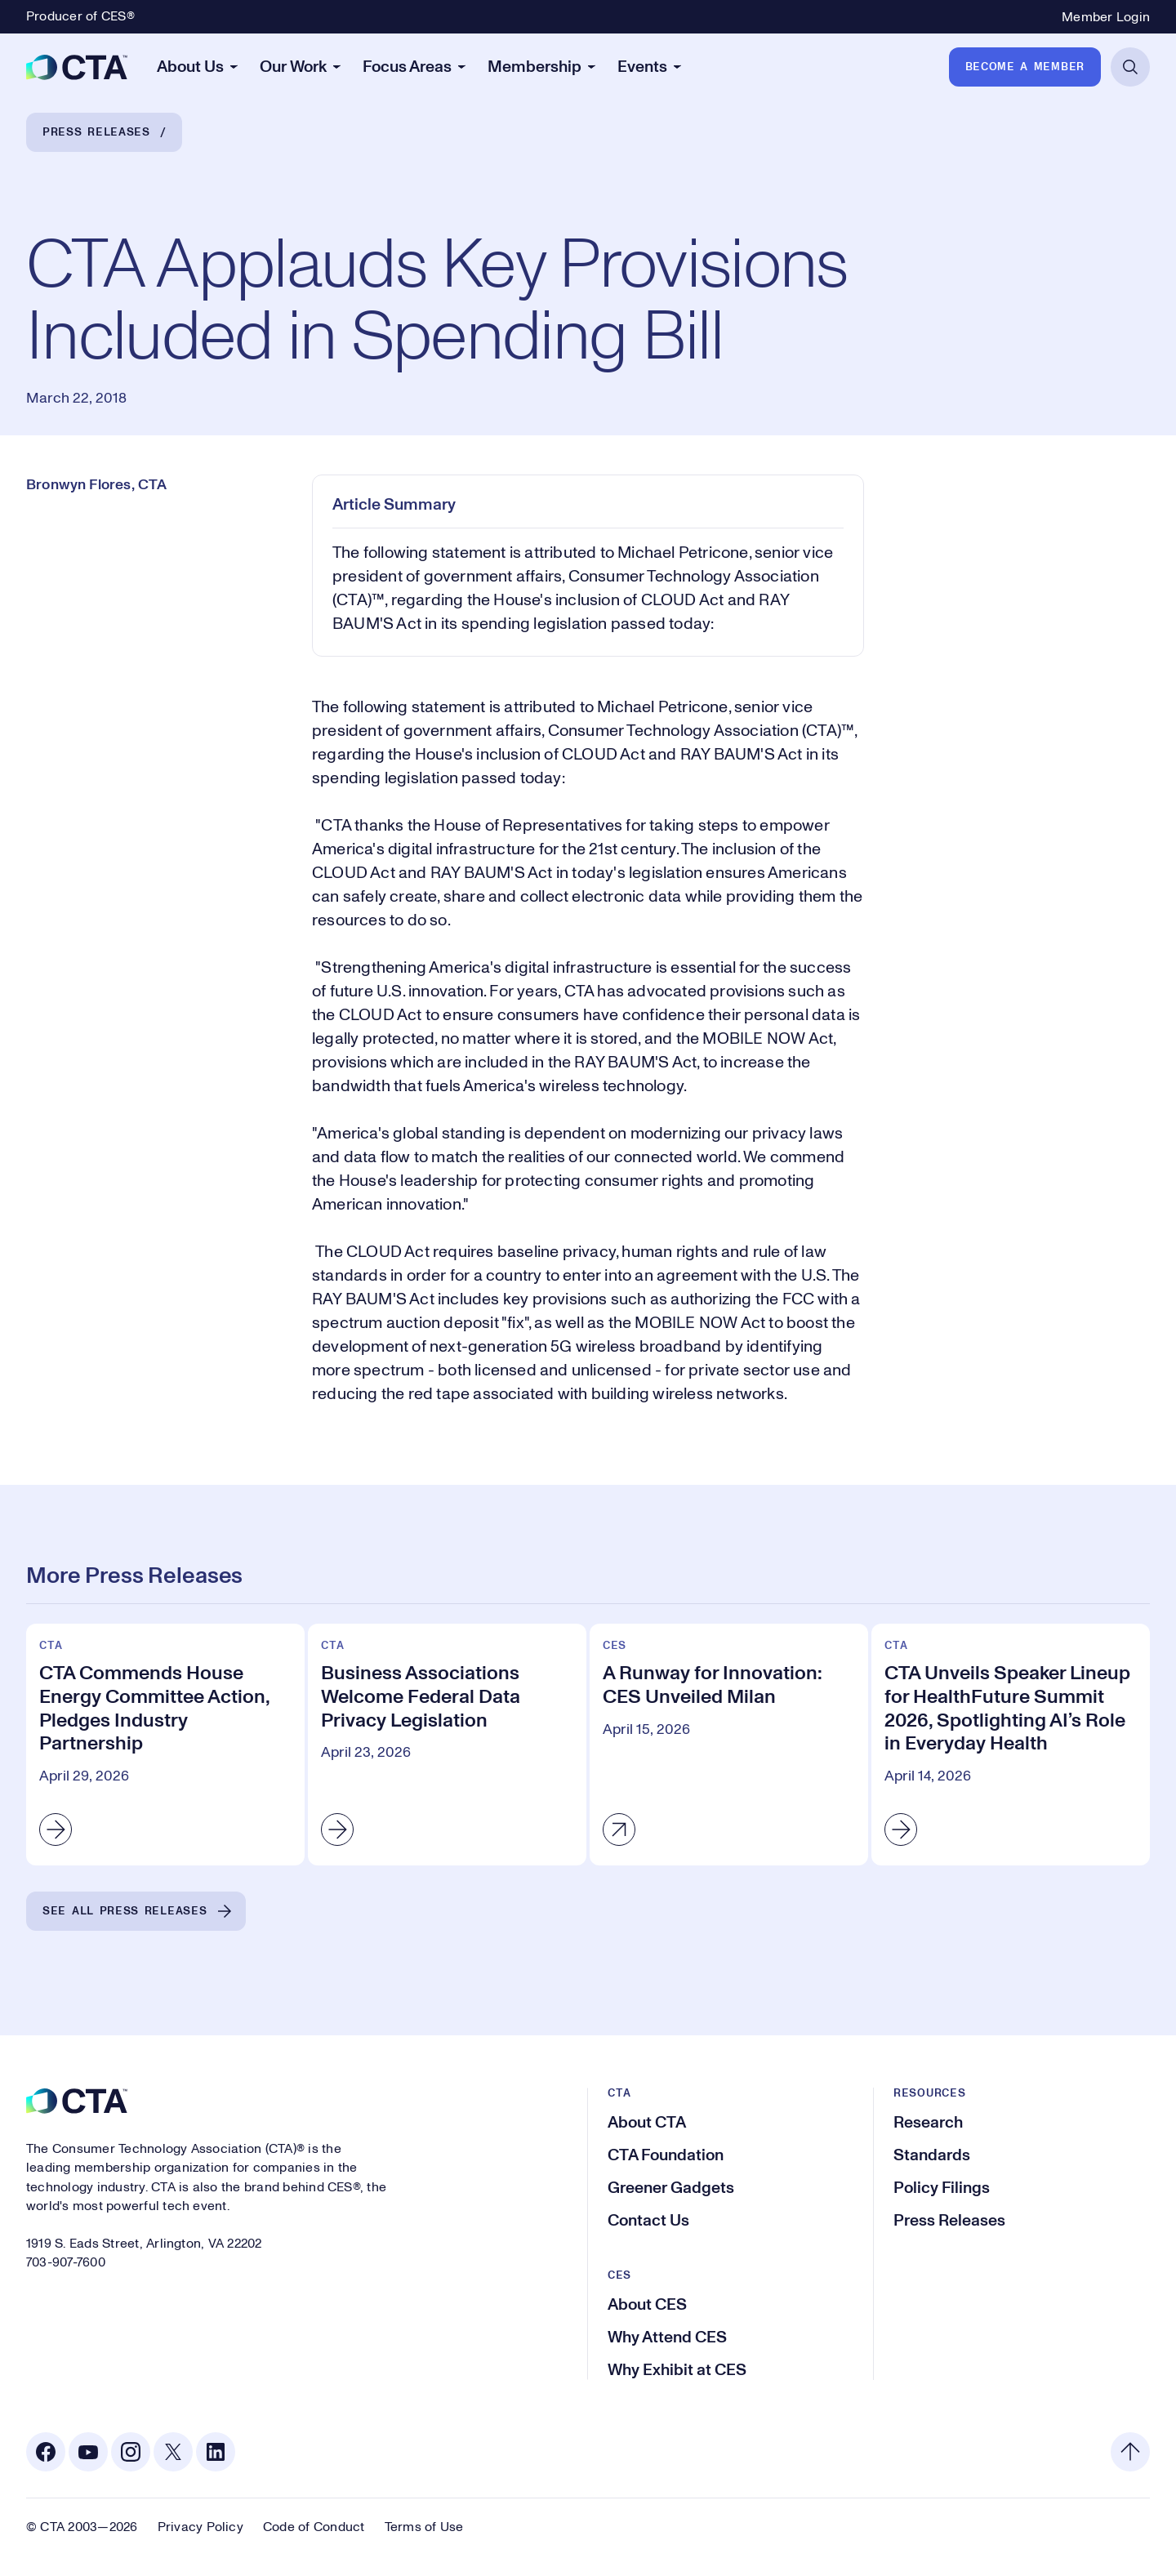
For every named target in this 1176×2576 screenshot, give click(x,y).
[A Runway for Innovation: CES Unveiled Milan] (729, 1744)
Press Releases (96, 132)
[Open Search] (1130, 67)
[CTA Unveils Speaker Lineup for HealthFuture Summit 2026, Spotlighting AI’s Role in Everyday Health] (1010, 1744)
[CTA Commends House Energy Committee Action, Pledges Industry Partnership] (165, 1744)
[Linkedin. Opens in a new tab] (215, 2451)
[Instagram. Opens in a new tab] (130, 2451)
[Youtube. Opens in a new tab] (88, 2451)
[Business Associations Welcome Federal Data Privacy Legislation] (447, 1744)
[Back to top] (1130, 2451)
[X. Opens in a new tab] (173, 2451)
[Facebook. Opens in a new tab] (45, 2451)
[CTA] (76, 67)
